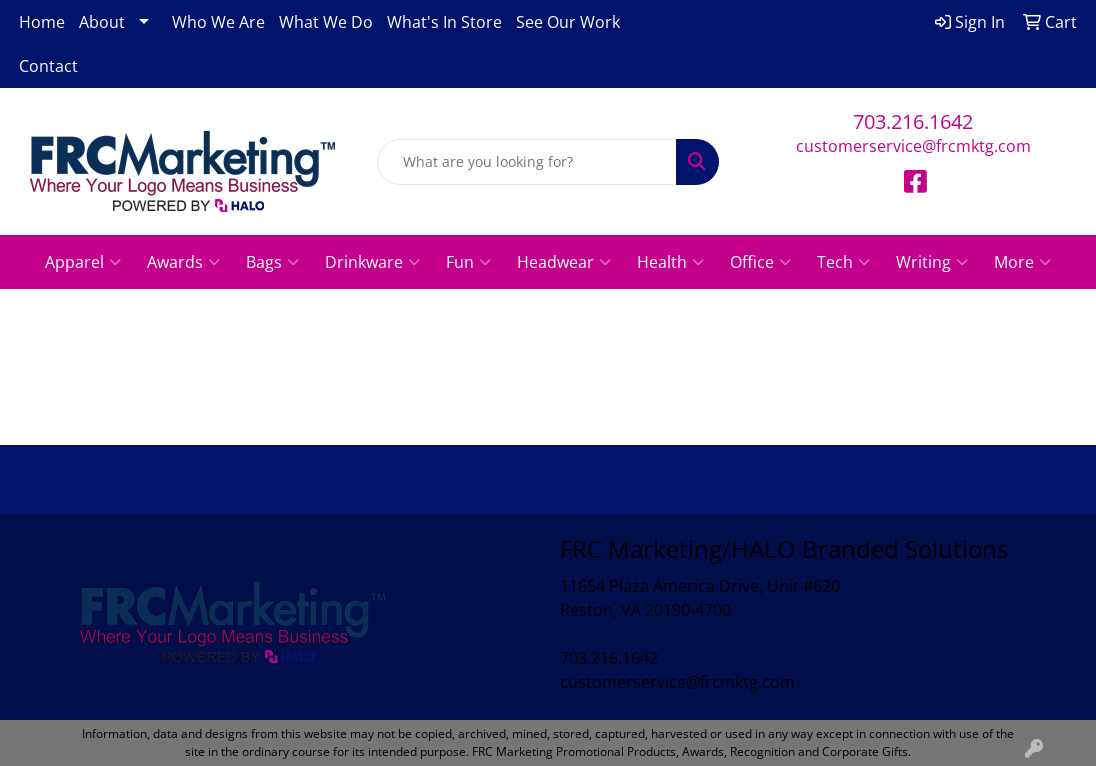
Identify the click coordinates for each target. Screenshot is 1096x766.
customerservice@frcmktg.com (913, 146)
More (1022, 262)
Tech (843, 262)
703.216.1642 (913, 121)
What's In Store (444, 22)
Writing (932, 262)
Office (760, 262)
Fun (468, 262)
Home (42, 22)
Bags (272, 262)
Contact (48, 66)
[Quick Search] (526, 162)
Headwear (564, 262)
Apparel (83, 262)
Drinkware (372, 262)
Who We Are (218, 22)
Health (670, 262)
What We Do (326, 22)
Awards (183, 262)
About (102, 22)
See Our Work (568, 22)
